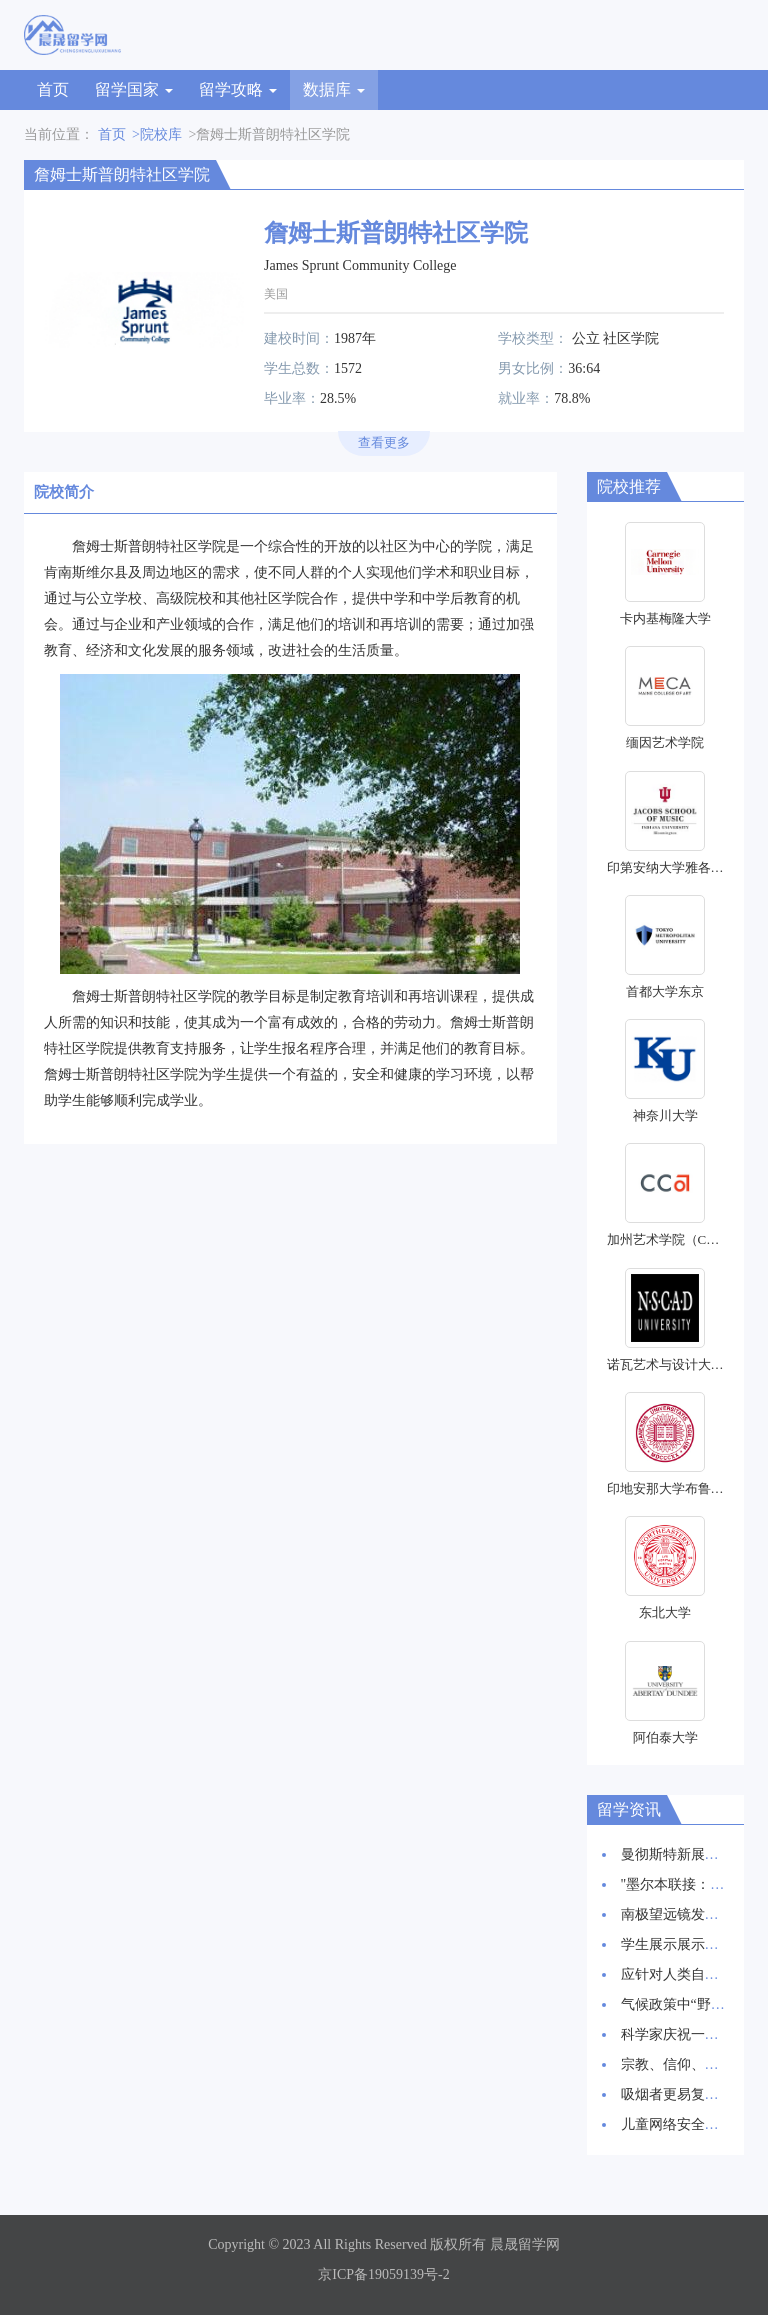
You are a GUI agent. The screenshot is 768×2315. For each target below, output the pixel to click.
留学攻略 (238, 89)
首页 (53, 89)
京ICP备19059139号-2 (383, 2274)
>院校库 (157, 134)
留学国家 (134, 89)
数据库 (334, 89)
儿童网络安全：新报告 (691, 2124)
